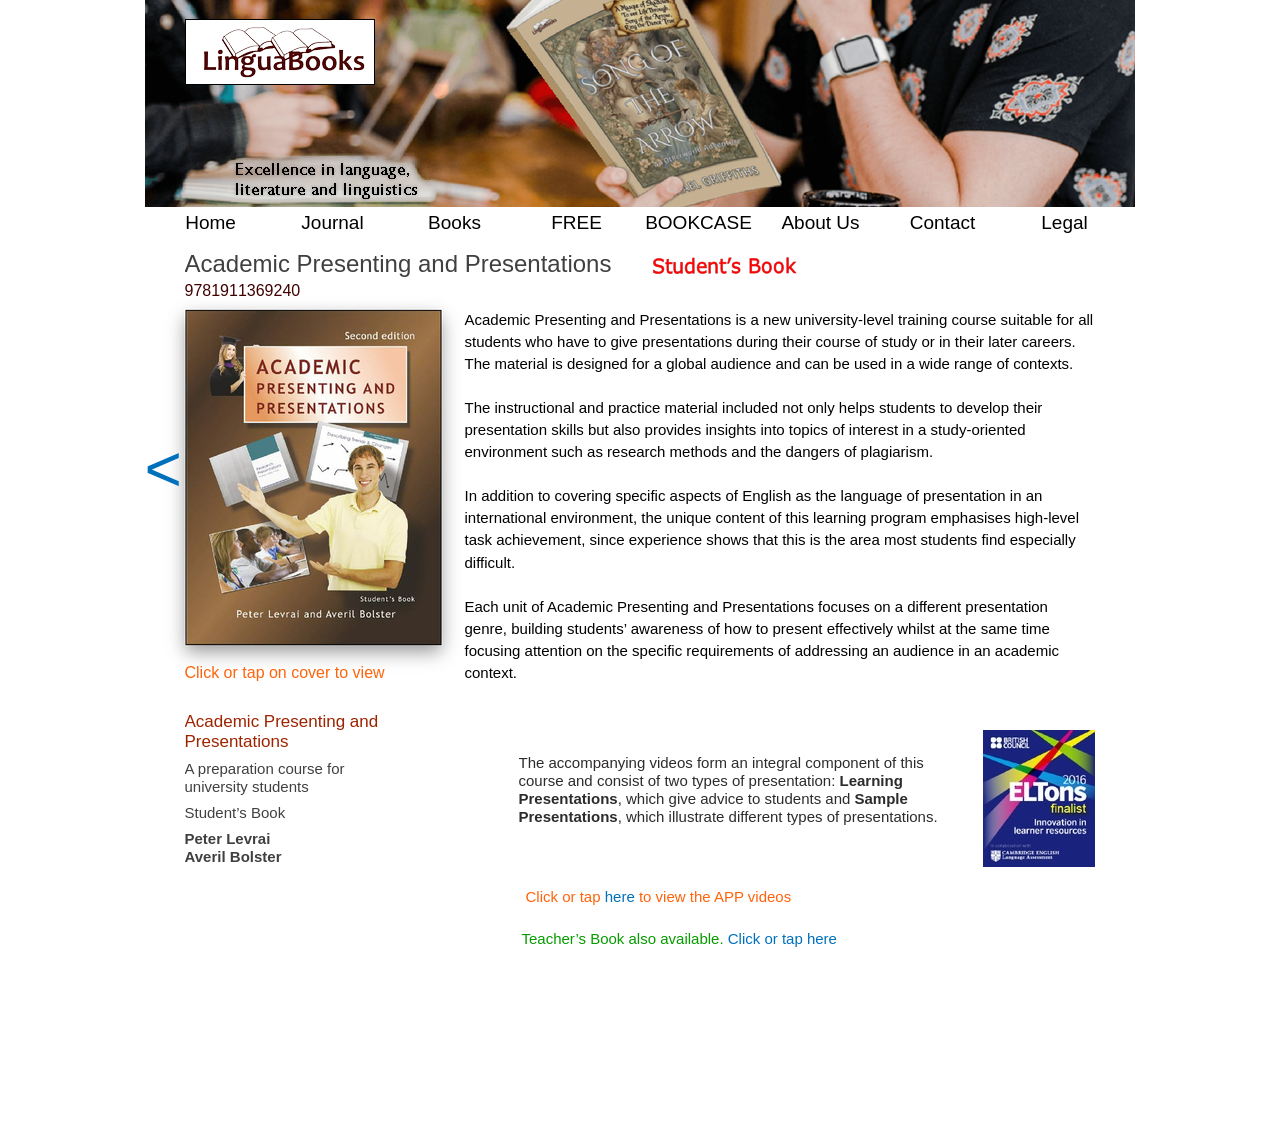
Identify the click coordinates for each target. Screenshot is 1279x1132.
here (620, 896)
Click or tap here (782, 938)
